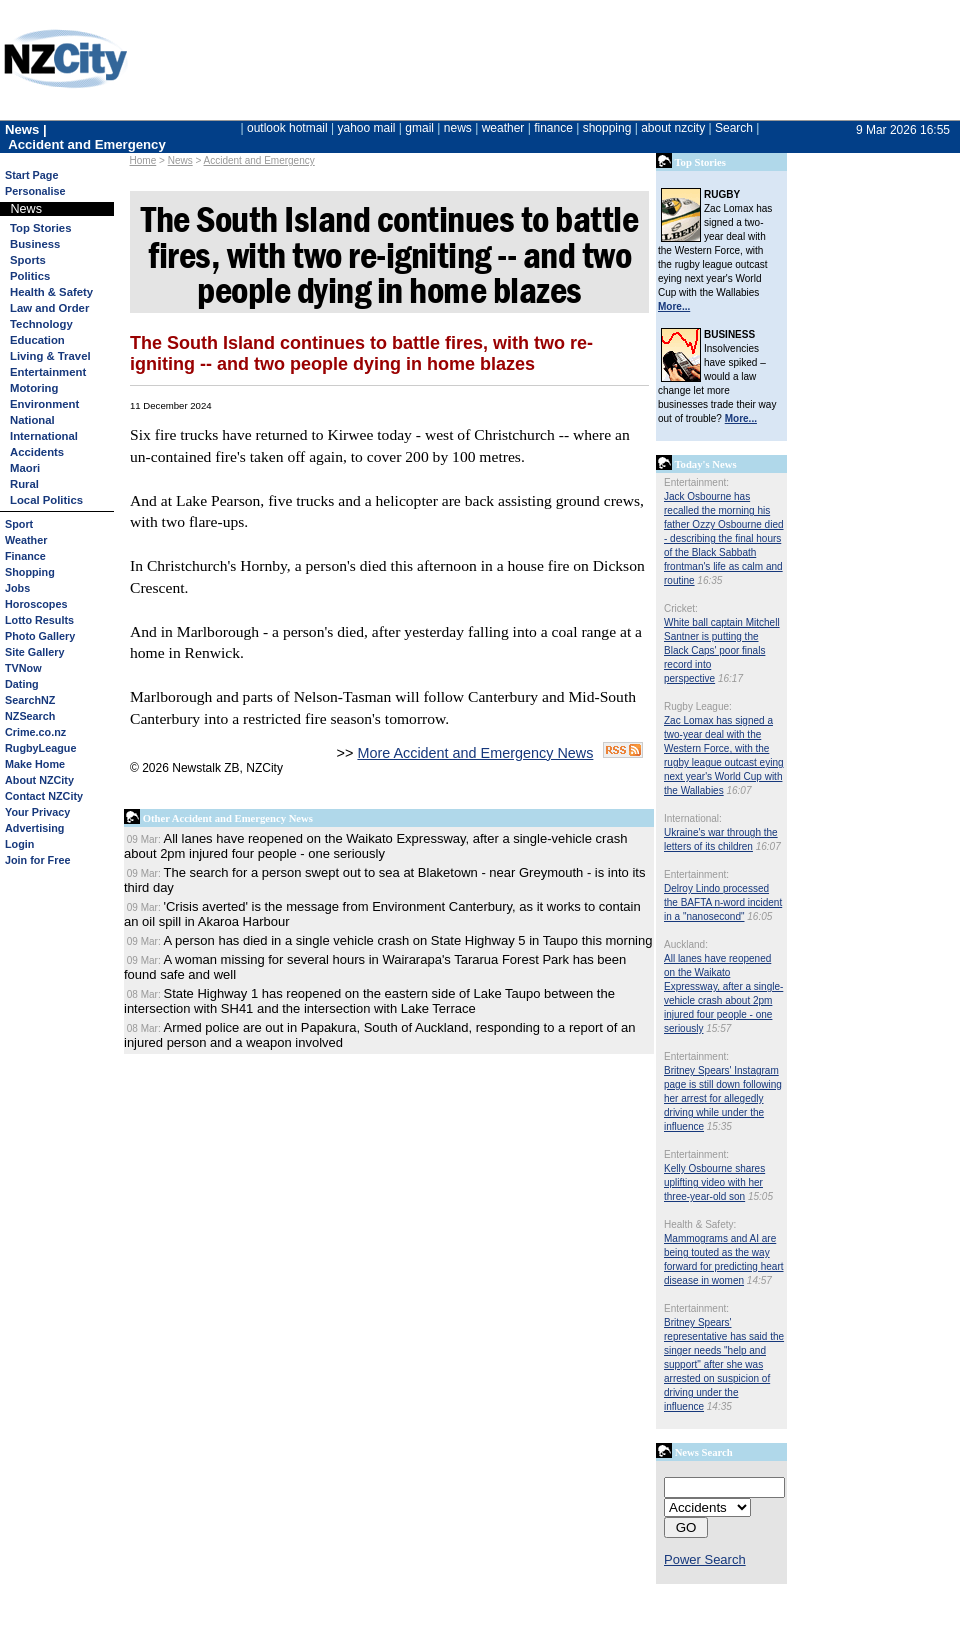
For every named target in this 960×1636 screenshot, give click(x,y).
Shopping (30, 572)
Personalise (35, 191)
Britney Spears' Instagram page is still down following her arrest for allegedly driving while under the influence (723, 1098)
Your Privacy (37, 812)
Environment (44, 404)
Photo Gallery (40, 636)
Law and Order (49, 308)
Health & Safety (51, 292)
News (180, 160)
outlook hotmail (287, 128)
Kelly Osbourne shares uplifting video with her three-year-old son (714, 1182)
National (32, 420)
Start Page (31, 175)
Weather (26, 540)
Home (143, 160)
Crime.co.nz (35, 732)
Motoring (34, 388)
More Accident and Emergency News (475, 753)
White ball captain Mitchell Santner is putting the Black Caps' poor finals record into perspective (722, 650)
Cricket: (681, 608)
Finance (25, 556)
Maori (25, 468)
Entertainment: (696, 482)
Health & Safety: (700, 1224)
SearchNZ (30, 700)
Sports (28, 260)
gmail (419, 128)
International (44, 436)
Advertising (34, 828)
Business (35, 244)
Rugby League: (698, 706)
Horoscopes (36, 604)
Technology (41, 324)
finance (553, 128)
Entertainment (48, 372)
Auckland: (686, 944)
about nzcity (673, 128)
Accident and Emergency (259, 160)
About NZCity (39, 780)
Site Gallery (34, 652)
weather (503, 128)
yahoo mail (367, 128)
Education (37, 340)
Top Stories (40, 228)
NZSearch (30, 716)
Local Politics (46, 500)
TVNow (23, 668)
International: (693, 818)
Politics (30, 276)
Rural (24, 484)
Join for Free (37, 860)
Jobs (17, 588)
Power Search (705, 1559)
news (458, 128)
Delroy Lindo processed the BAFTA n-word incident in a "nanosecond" (723, 902)
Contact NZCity (44, 796)
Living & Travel (50, 356)
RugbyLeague (40, 748)
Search (734, 128)
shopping (607, 128)
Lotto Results (39, 620)
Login (19, 844)
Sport (19, 524)
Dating (22, 684)
